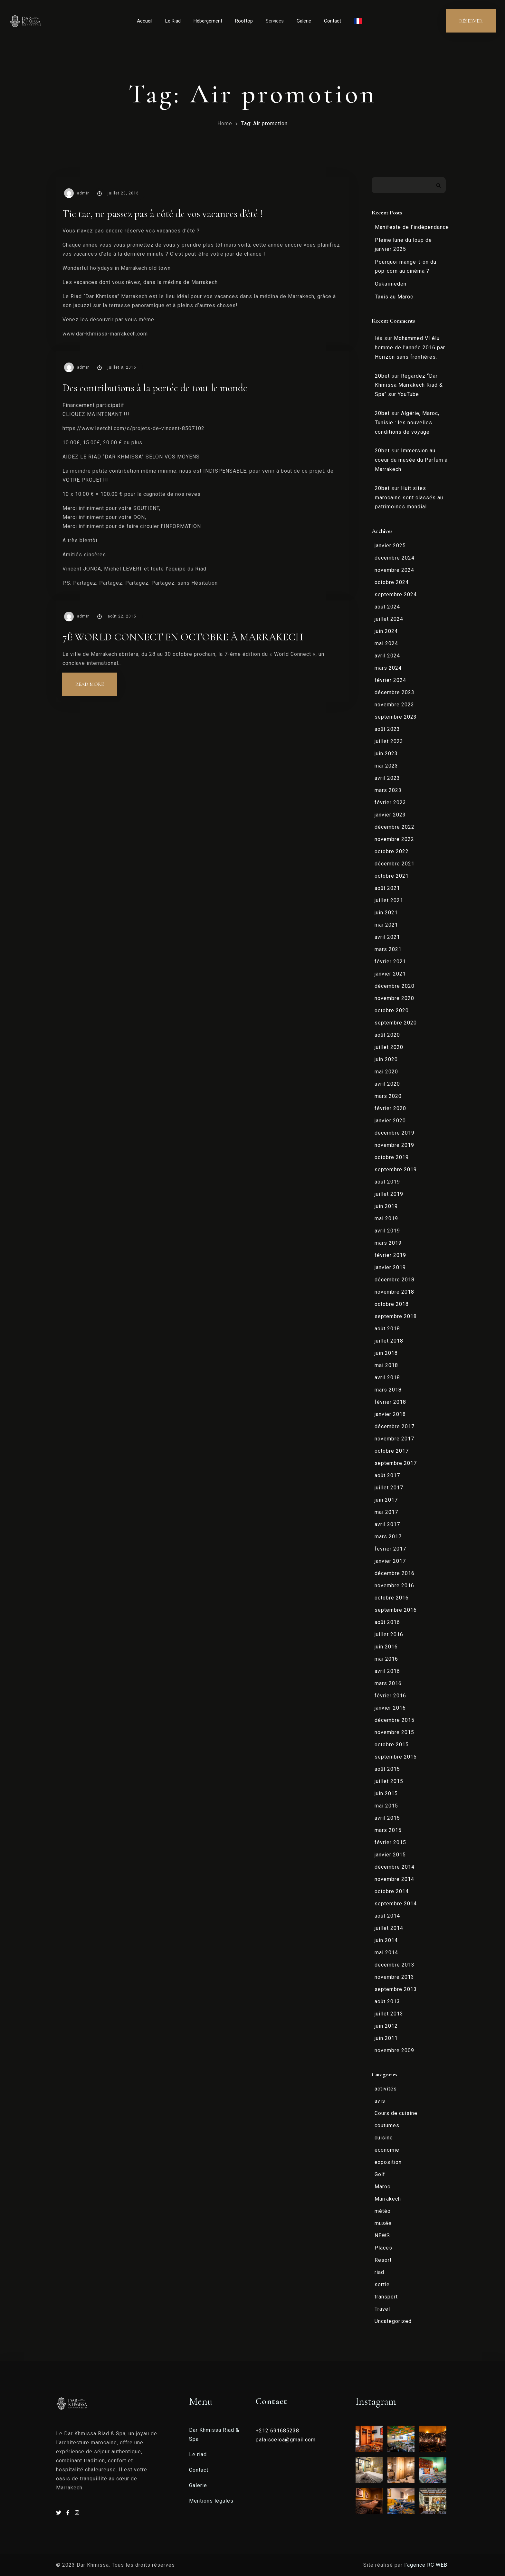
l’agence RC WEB (426, 2565)
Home (224, 123)
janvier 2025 (390, 546)
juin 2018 (386, 1353)
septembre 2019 (396, 1169)
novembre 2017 (394, 1439)
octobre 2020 (392, 1010)
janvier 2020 (390, 1121)
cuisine (384, 2138)
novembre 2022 (394, 839)
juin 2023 (386, 753)
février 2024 (390, 680)
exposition (388, 2162)
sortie (382, 2284)
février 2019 (390, 1255)
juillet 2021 (389, 900)
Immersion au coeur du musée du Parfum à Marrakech (411, 460)
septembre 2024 (396, 594)
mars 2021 (388, 949)
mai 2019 (386, 1218)
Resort (383, 2260)
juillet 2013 (389, 2014)
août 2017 (387, 1475)
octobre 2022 (392, 851)
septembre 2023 (396, 717)
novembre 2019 (394, 1145)
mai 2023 (386, 766)
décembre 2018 (394, 1280)
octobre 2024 (392, 582)
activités (386, 2089)
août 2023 (387, 729)
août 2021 (387, 888)
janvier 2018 (390, 1414)
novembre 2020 (394, 998)
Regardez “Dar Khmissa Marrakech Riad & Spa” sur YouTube (409, 385)
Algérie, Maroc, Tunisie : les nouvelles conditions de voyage (407, 422)
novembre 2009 (394, 2050)
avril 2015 (387, 1818)
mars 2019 (388, 1243)
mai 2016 (386, 1659)
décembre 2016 (394, 1573)
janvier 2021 (390, 974)
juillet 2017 (389, 1488)
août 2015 (387, 1769)
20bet (382, 376)
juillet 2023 (389, 741)
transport (386, 2297)
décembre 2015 (394, 1720)
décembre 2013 (394, 1965)
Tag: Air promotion (264, 123)
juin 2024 (386, 631)
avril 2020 (387, 1084)
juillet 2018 (389, 1341)
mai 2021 (386, 925)
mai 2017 (386, 1512)
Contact (332, 21)
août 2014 (387, 1916)
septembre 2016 (396, 1610)
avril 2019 (387, 1231)
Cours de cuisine (396, 2113)
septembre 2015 (396, 1757)
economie (387, 2150)
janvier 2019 (390, 1267)
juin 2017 (386, 1500)
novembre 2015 (394, 1732)
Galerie (304, 21)
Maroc (382, 2187)
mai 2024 (386, 643)
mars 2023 (388, 790)
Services (275, 21)
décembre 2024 (394, 558)
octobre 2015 (392, 1744)
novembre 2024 (394, 570)
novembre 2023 (394, 705)
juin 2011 (386, 2038)
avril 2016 (387, 1671)
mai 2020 (386, 1072)
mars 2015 (388, 1830)
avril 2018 (387, 1377)
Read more (96, 680)
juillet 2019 (389, 1194)
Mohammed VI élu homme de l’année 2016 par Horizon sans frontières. (410, 347)
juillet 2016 (389, 1634)
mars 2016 (388, 1683)
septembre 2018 (396, 1316)
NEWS (382, 2235)
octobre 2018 (392, 1304)
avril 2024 (387, 656)
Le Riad (173, 21)
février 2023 (390, 802)
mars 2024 (388, 668)
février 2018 (390, 1402)
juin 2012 (386, 2026)
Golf (380, 2174)
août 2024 (387, 607)
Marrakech (388, 2199)
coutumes (387, 2125)
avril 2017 (387, 1524)
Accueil (144, 21)
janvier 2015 (390, 1855)
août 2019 (387, 1182)
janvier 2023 (390, 815)
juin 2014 (386, 1940)
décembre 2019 (394, 1133)
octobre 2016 (392, 1598)
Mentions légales (211, 2501)
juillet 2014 (389, 1928)
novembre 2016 (394, 1585)
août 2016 (387, 1622)
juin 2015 (386, 1793)
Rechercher (438, 185)
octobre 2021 (392, 876)
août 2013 (387, 2001)
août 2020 (387, 1035)
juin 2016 (386, 1647)
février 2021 (390, 961)
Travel (382, 2309)
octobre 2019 (392, 1157)
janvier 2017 (390, 1561)
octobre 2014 (392, 1891)
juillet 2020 (389, 1047)
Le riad (198, 2454)
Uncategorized (393, 2321)
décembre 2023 (394, 692)
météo (383, 2211)
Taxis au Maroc (394, 297)
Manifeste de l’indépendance (412, 227)
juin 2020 (386, 1059)
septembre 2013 (396, 1989)
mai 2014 (386, 1952)
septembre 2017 (396, 1463)
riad (379, 2272)
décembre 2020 (394, 986)
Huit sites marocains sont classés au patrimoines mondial (409, 497)
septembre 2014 (396, 1904)
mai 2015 (386, 1806)
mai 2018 (386, 1365)
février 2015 (390, 1842)
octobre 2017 (392, 1451)
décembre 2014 (394, 1867)
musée (383, 2223)
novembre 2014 (394, 1879)
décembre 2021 (394, 864)
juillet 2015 (389, 1781)
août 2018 (387, 1329)
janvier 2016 (390, 1708)
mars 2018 (388, 1390)
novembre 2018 (394, 1292)
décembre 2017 (394, 1426)
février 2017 (390, 1549)
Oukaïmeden (390, 284)
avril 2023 (387, 778)
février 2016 (390, 1696)
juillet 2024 (389, 619)
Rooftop (244, 21)
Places (383, 2248)
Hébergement (208, 21)
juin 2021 (386, 913)
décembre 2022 (394, 827)
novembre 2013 (394, 1977)
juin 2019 (386, 1206)
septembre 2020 (396, 1023)
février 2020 (390, 1108)
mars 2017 (388, 1536)
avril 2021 (387, 937)
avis (380, 2101)
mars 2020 (388, 1096)
